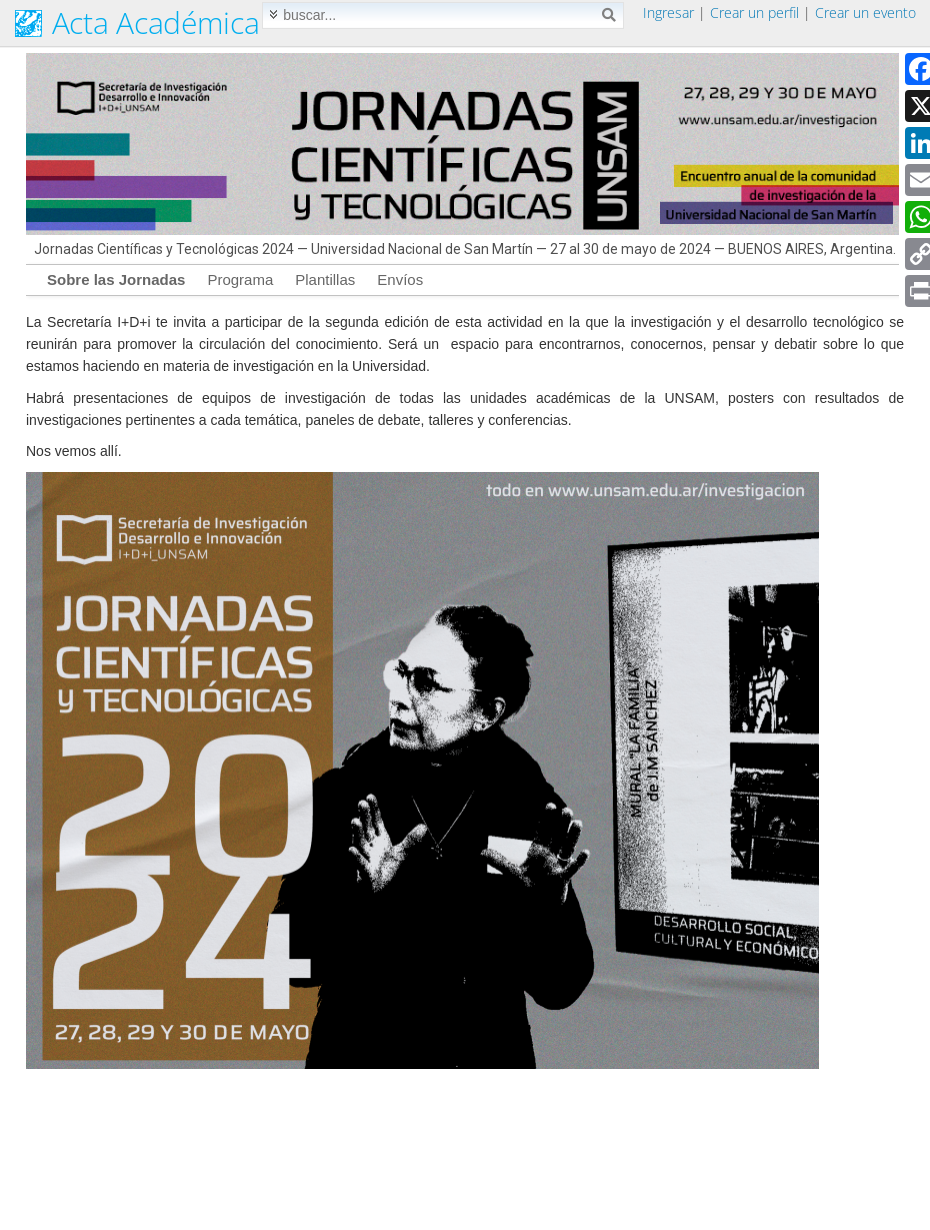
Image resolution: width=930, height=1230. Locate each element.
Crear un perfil (754, 12)
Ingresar (668, 12)
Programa (240, 279)
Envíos (400, 279)
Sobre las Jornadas (116, 279)
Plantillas (325, 279)
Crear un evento (865, 12)
